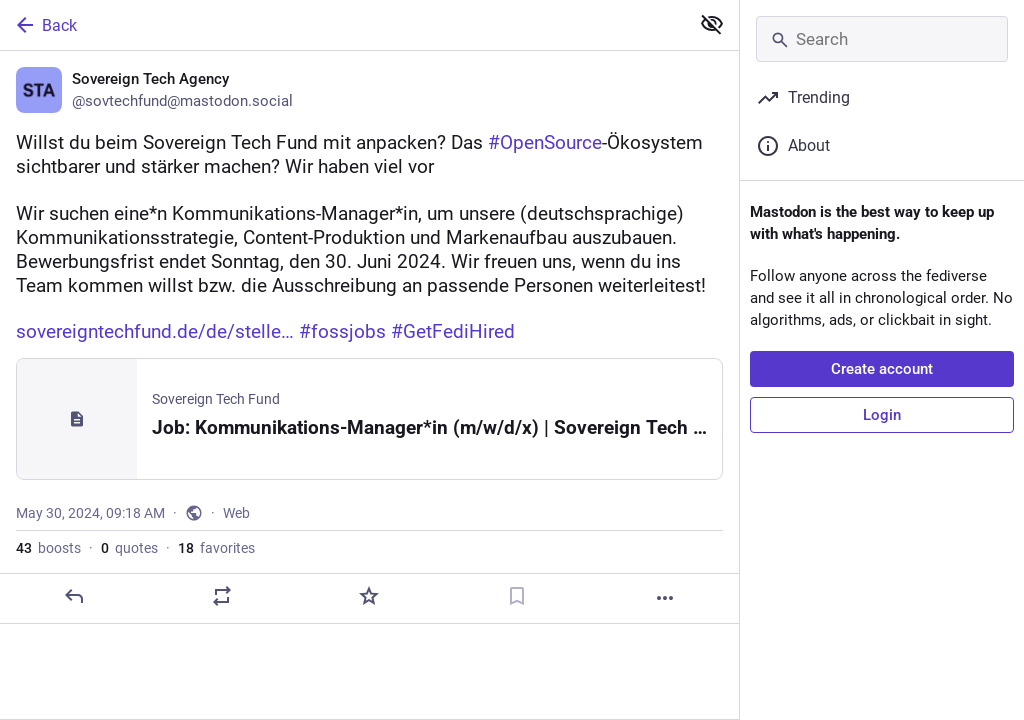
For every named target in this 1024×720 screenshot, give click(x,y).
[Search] (882, 39)
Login (882, 415)
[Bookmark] (517, 596)
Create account (882, 369)
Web (236, 513)
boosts (48, 548)
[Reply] (74, 596)
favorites (216, 548)
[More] (665, 598)
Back (45, 25)
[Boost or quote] (222, 596)
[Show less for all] (712, 24)
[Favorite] (369, 596)
